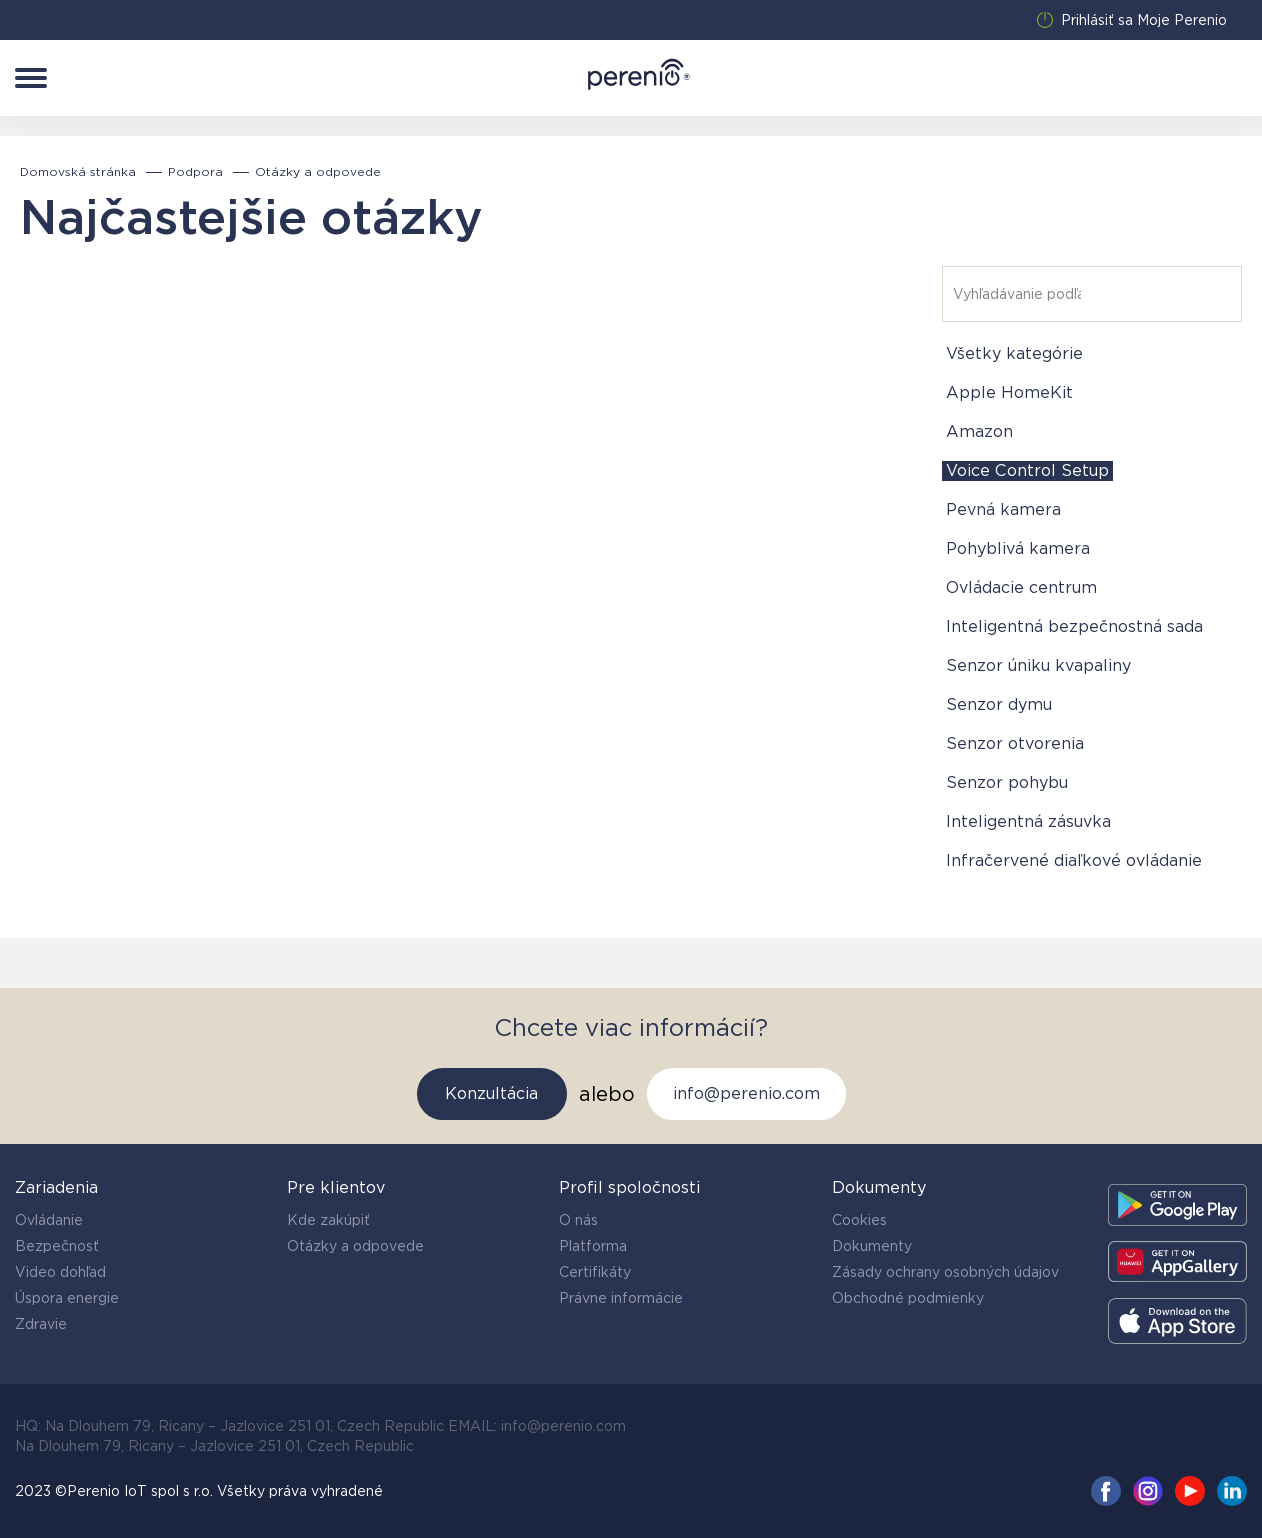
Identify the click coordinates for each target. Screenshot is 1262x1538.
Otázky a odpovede (355, 1246)
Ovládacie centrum (1021, 587)
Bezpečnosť (57, 1246)
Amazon (979, 431)
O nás (578, 1220)
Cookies (859, 1220)
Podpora (195, 172)
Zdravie (41, 1324)
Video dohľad (60, 1272)
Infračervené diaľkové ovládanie (1074, 860)
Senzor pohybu (1007, 782)
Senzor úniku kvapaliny (1038, 665)
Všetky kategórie (1014, 353)
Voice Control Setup (1027, 470)
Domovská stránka (78, 172)
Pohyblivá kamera (1018, 548)
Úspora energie (67, 1298)
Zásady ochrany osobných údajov (945, 1272)
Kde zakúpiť (328, 1220)
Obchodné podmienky (908, 1298)
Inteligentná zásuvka (1028, 821)
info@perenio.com (746, 1093)
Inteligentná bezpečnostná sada (1074, 626)
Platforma (593, 1246)
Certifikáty (595, 1272)
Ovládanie (49, 1220)
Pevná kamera (1003, 509)
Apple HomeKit (1009, 392)
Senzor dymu (999, 704)
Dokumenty (872, 1246)
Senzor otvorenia (1015, 743)
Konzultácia (491, 1093)
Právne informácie (621, 1298)
